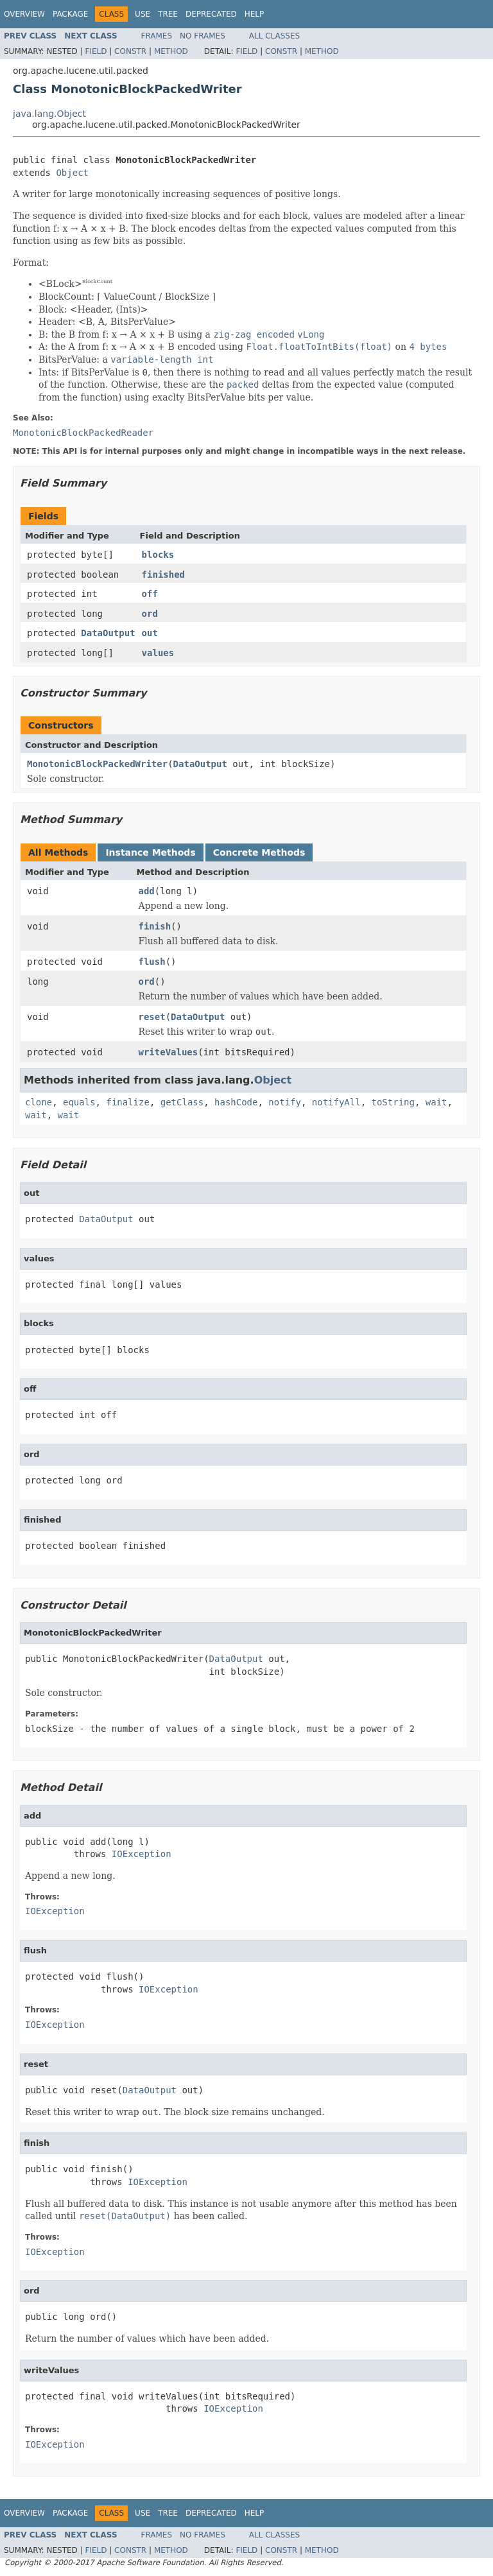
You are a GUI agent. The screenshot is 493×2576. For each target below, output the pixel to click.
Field (96, 51)
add (147, 891)
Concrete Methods (259, 852)
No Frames (202, 35)
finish (155, 926)
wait (436, 1102)
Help (254, 14)
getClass (181, 1102)
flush (152, 961)
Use (142, 14)
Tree (168, 14)
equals (79, 1102)
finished (163, 574)
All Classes (274, 35)
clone (38, 1102)
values (158, 653)
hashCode (235, 1102)
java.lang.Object (49, 113)
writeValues (168, 1052)
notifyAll (336, 1102)
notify (284, 1102)
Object (72, 173)
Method (171, 51)
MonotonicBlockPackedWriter (97, 764)
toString (393, 1102)
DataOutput (108, 633)
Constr (130, 51)
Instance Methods (150, 852)
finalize (127, 1102)
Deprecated (211, 14)
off (150, 594)
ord (150, 614)
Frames (157, 35)
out (150, 633)
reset (152, 1017)
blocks (158, 554)
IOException (141, 1854)
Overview (24, 14)
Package (70, 14)
